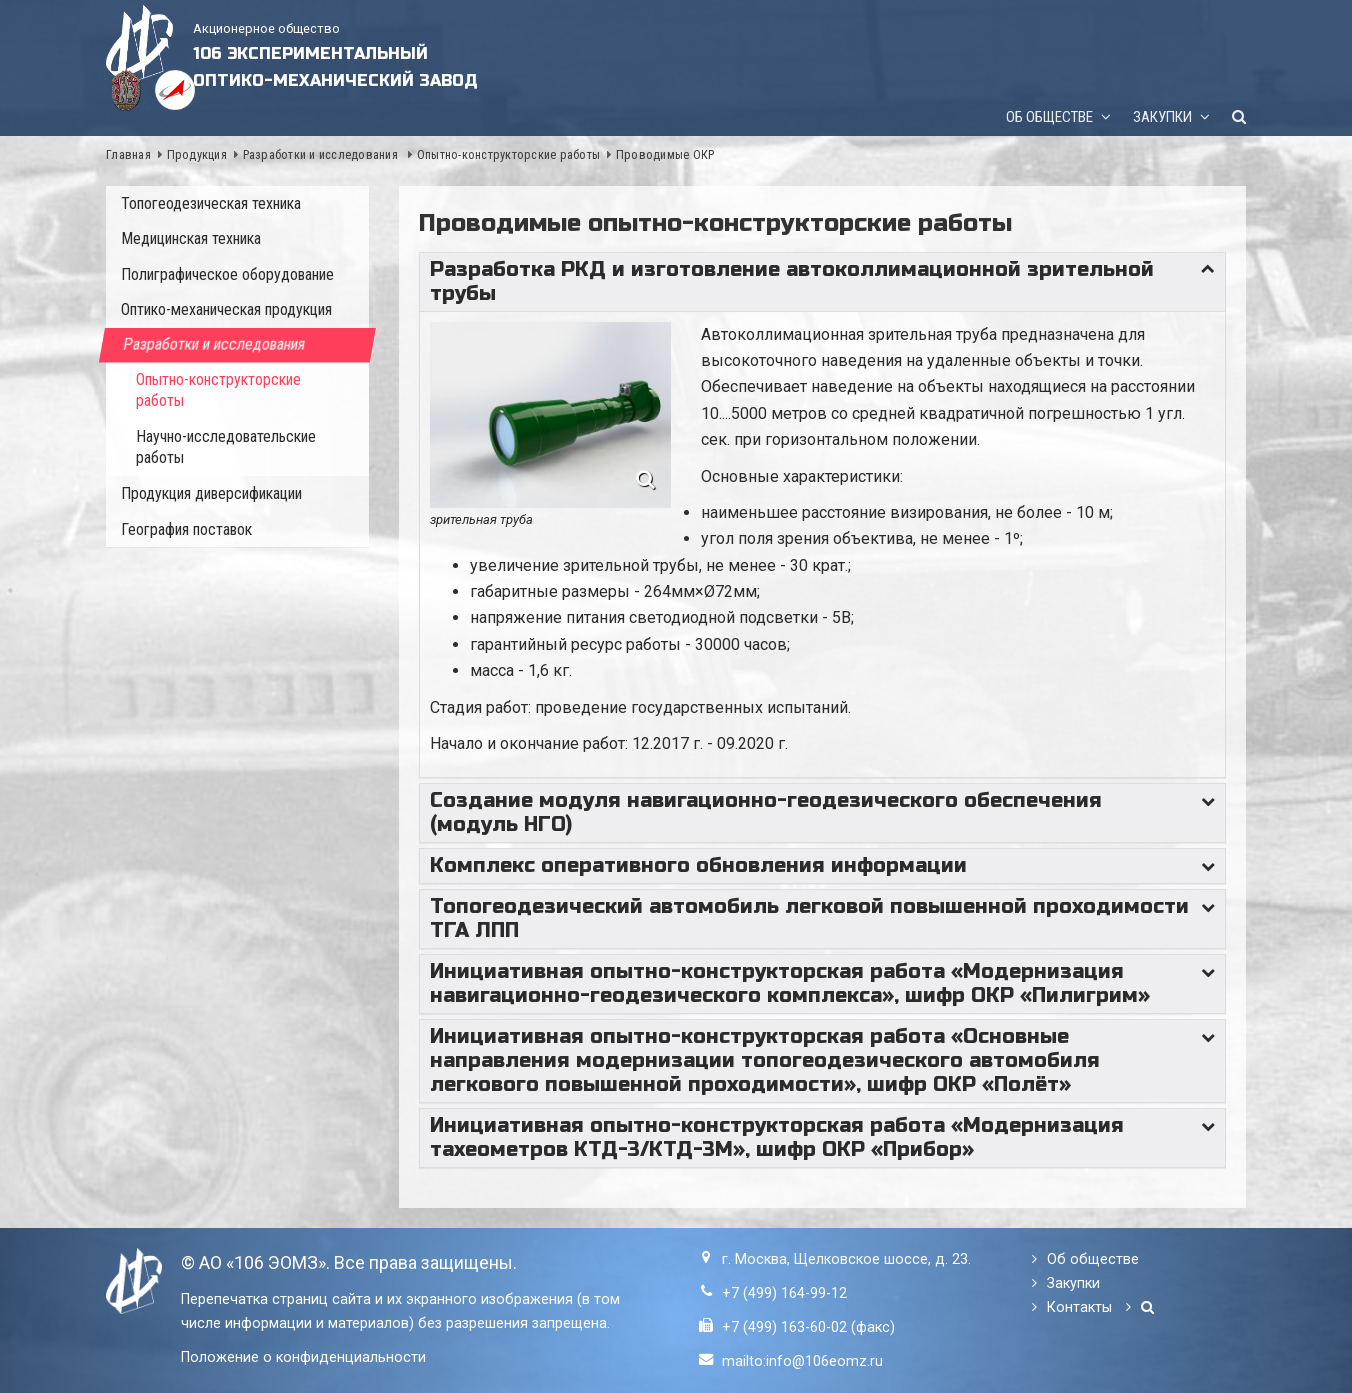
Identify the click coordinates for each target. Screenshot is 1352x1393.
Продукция (197, 154)
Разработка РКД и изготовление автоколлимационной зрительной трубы (792, 281)
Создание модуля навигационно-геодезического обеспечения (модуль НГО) (766, 812)
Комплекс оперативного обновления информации (698, 865)
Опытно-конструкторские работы (508, 154)
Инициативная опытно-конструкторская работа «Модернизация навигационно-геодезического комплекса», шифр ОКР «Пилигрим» (790, 983)
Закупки (1162, 117)
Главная (128, 154)
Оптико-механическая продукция (226, 309)
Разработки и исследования (322, 154)
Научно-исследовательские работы (226, 447)
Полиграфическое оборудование (227, 274)
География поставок (186, 529)
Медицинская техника (191, 238)
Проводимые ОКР (665, 154)
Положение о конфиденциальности (303, 1357)
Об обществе (1049, 117)
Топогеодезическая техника (211, 203)
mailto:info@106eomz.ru (802, 1361)
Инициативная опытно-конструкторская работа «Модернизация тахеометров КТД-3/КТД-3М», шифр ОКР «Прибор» (777, 1137)
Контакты (1079, 1307)
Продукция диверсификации (211, 493)
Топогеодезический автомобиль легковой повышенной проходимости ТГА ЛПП (809, 918)
